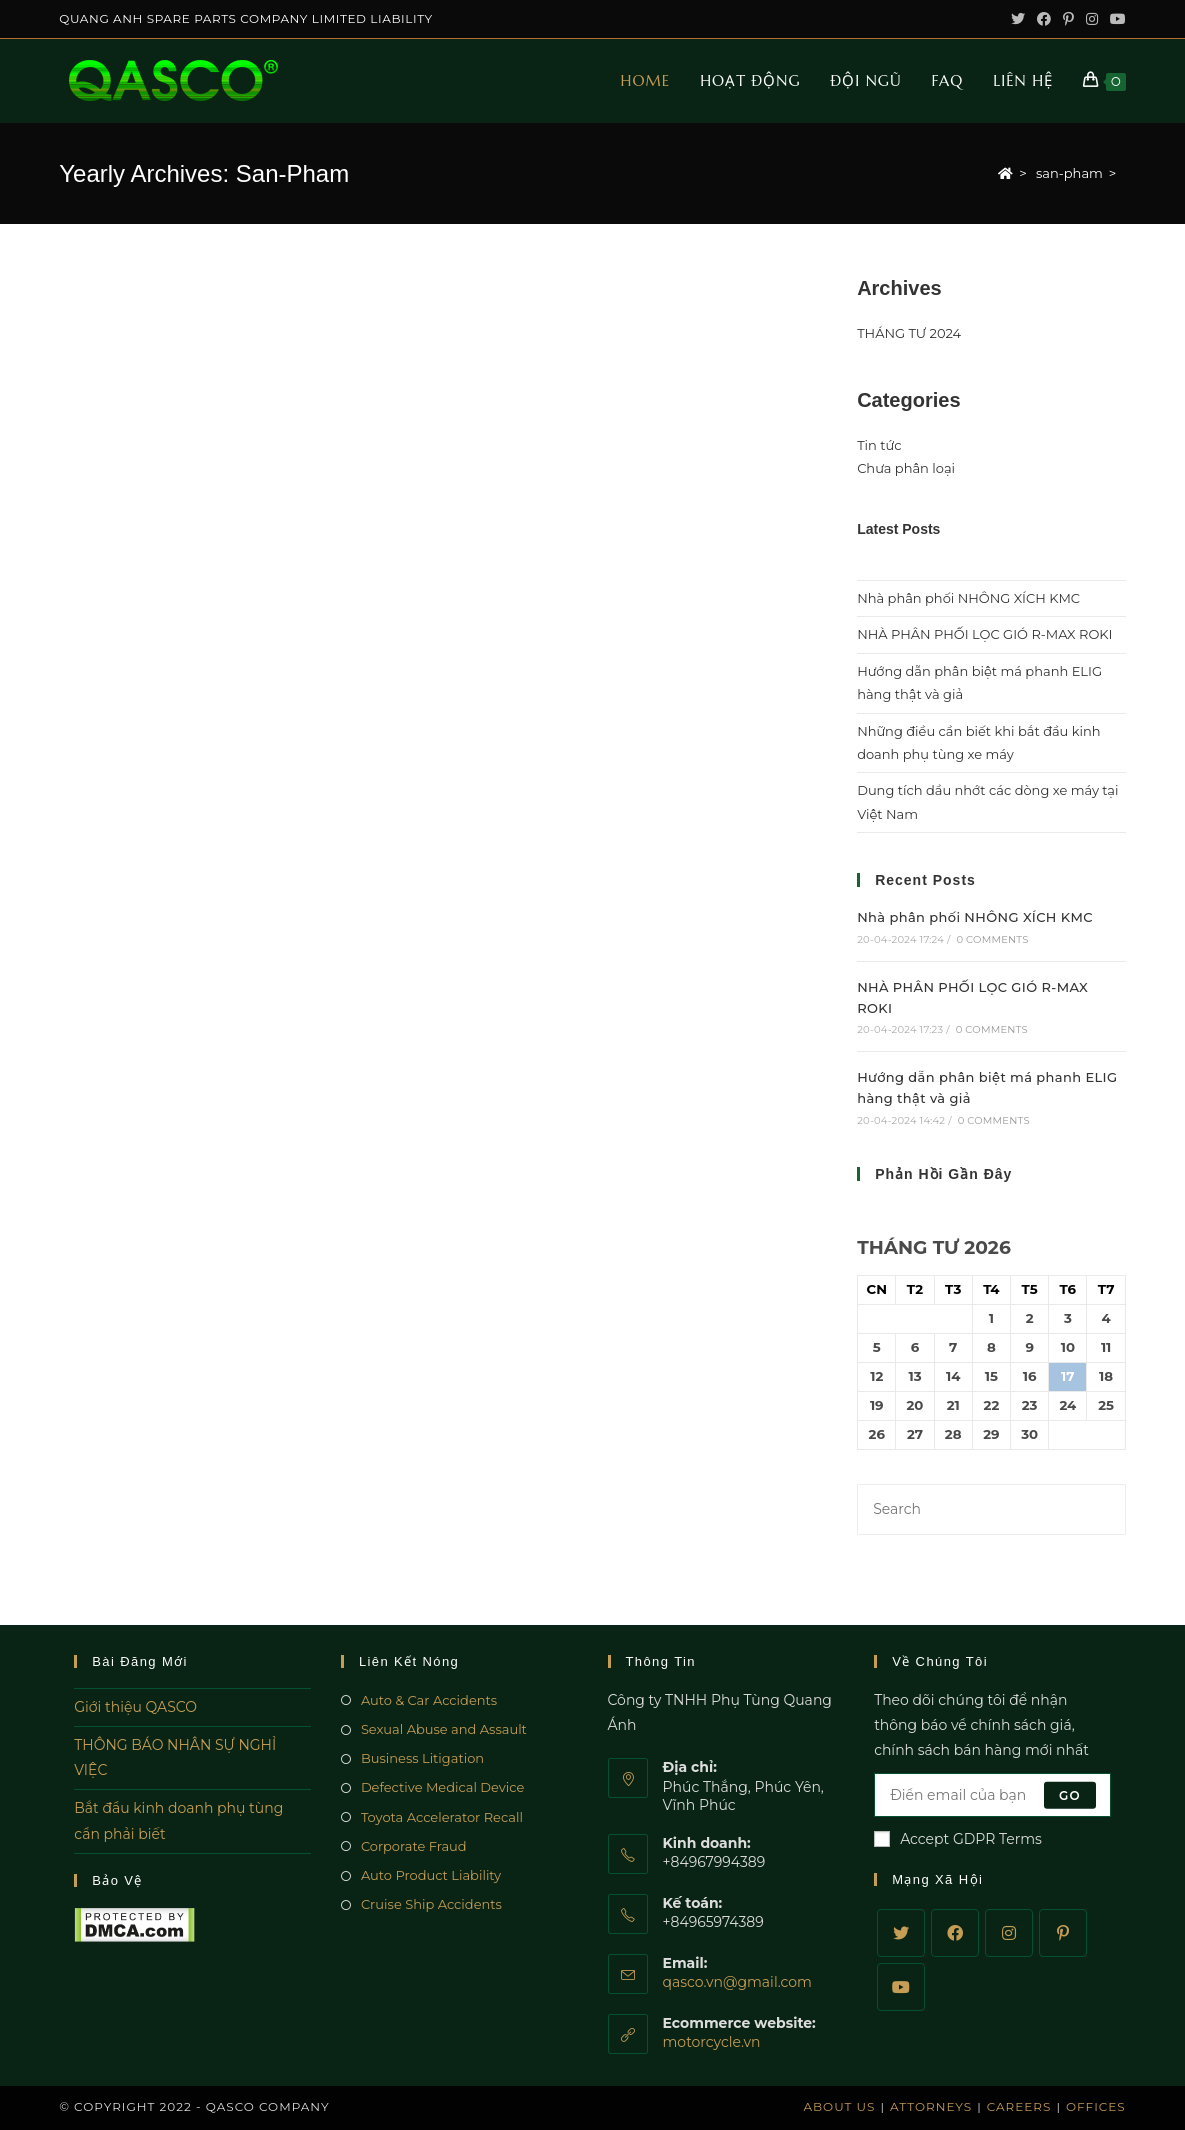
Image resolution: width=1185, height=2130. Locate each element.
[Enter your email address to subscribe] (992, 1795)
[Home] (1005, 173)
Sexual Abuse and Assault (444, 1729)
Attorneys (931, 2106)
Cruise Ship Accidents (431, 1904)
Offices (1096, 2106)
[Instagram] (1009, 1933)
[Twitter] (901, 1933)
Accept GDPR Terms (958, 1839)
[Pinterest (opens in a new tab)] (1068, 19)
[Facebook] (955, 1933)
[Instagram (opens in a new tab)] (1092, 19)
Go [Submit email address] (1070, 1794)
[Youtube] (901, 1987)
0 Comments (992, 939)
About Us (839, 2106)
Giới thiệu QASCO (135, 1707)
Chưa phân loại (906, 468)
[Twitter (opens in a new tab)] (1018, 19)
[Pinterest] (1063, 1933)
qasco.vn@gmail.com (737, 1982)
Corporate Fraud (414, 1846)
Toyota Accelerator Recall (442, 1817)
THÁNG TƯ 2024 (909, 333)
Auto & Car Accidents (429, 1700)
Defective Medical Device (443, 1787)
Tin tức (879, 445)
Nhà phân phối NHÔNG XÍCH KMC (968, 598)
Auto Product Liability (431, 1875)
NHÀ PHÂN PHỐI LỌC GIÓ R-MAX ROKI (984, 634)
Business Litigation (422, 1758)
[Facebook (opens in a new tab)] (1044, 19)
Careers (1019, 2106)
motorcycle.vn (712, 2042)
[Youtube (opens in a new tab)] (1115, 19)
